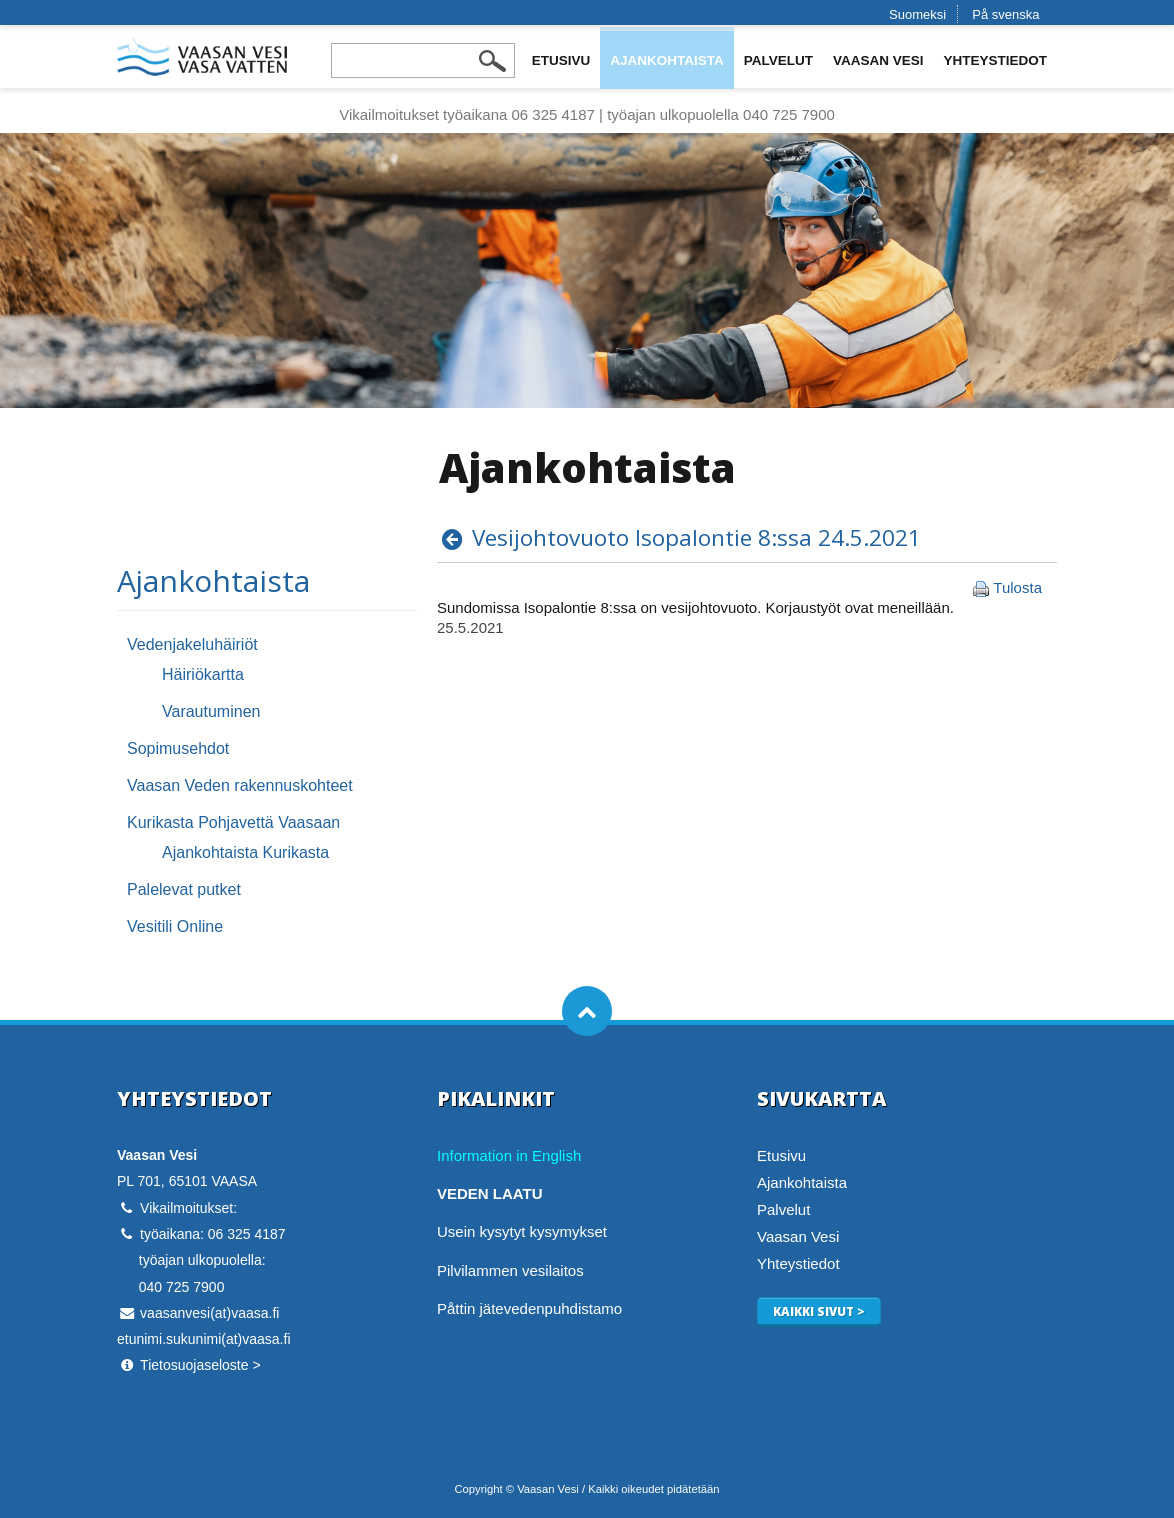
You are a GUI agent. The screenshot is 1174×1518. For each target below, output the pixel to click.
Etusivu (561, 60)
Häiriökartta (203, 674)
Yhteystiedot (995, 60)
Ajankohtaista (667, 60)
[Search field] (423, 60)
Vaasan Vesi (878, 60)
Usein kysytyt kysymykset (522, 1231)
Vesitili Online (175, 926)
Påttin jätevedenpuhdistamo (529, 1308)
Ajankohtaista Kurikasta (245, 852)
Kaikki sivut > (819, 1311)
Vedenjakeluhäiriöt (192, 644)
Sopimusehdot (178, 748)
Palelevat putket (184, 889)
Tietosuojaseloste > (200, 1365)
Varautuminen (211, 711)
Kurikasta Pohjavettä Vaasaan (233, 822)
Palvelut (778, 60)
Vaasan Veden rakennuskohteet (240, 785)
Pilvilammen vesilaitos (510, 1270)
